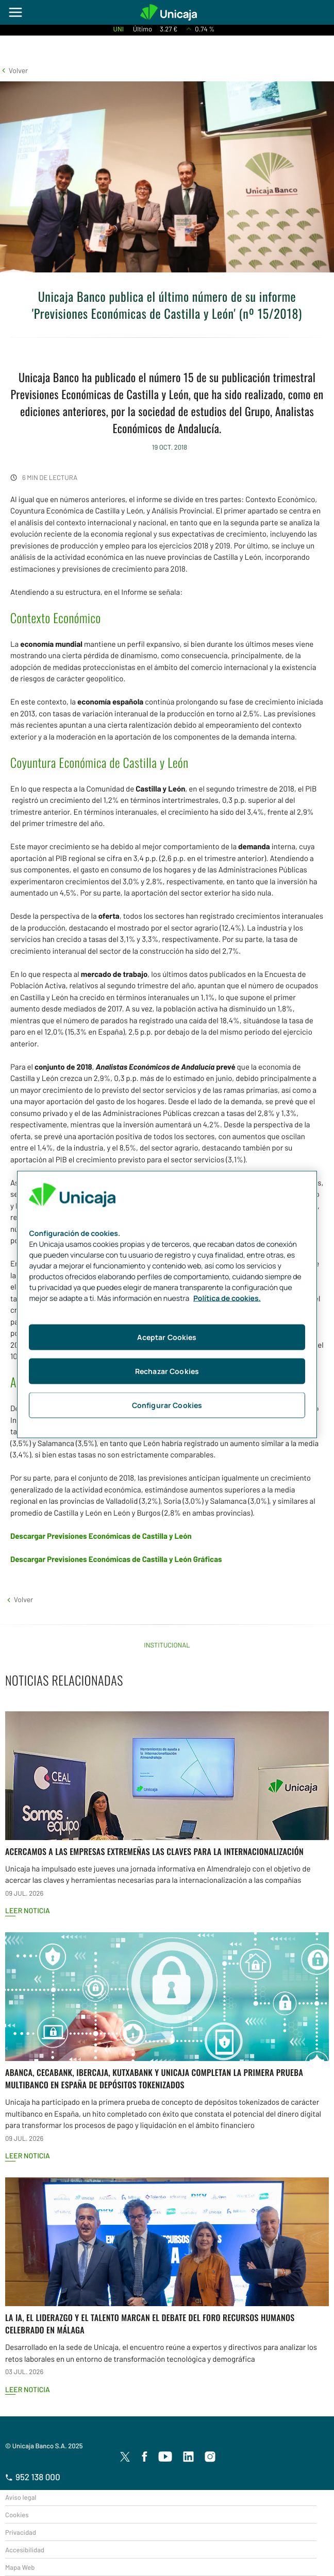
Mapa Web (20, 2567)
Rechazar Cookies (167, 1371)
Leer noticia (27, 1910)
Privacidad (20, 2532)
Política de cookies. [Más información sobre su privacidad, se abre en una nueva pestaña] (227, 1298)
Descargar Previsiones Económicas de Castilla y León (101, 1535)
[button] (14, 70)
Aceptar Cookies (166, 1337)
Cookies (16, 2515)
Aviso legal (20, 2497)
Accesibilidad (24, 2550)
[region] (166, 1305)
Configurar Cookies (167, 1405)
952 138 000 (32, 2477)
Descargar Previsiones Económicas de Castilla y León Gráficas (116, 1559)
